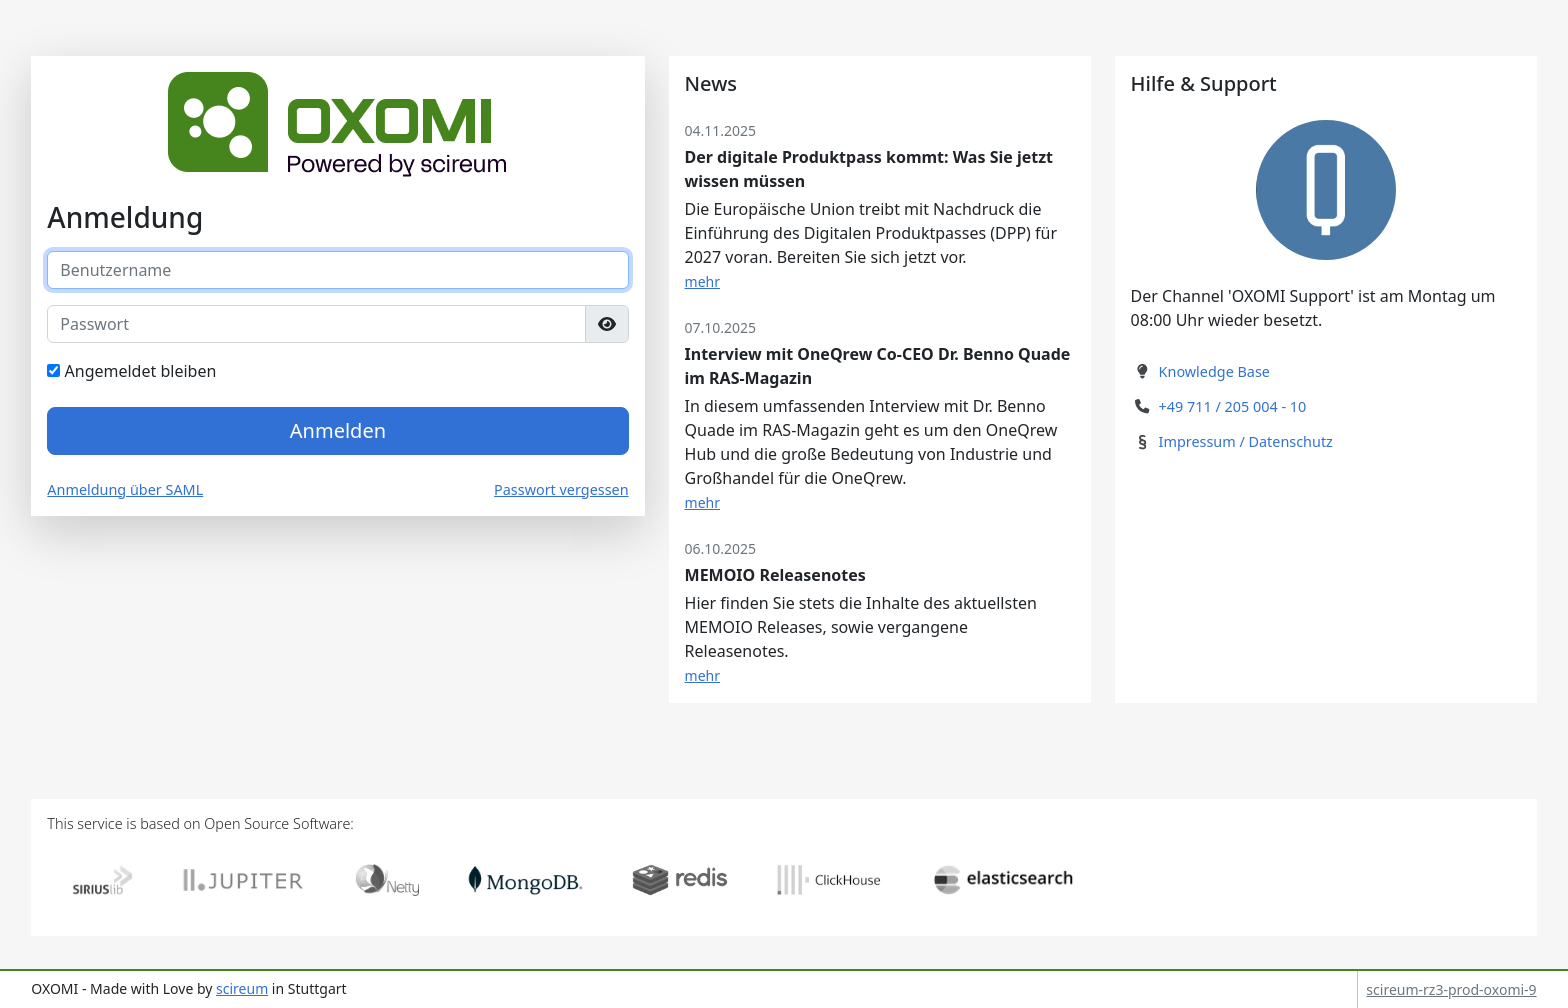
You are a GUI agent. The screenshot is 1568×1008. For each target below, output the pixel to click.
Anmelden (338, 430)
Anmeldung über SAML (125, 489)
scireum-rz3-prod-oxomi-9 (1451, 989)
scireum (242, 988)
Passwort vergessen (561, 489)
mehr (702, 281)
